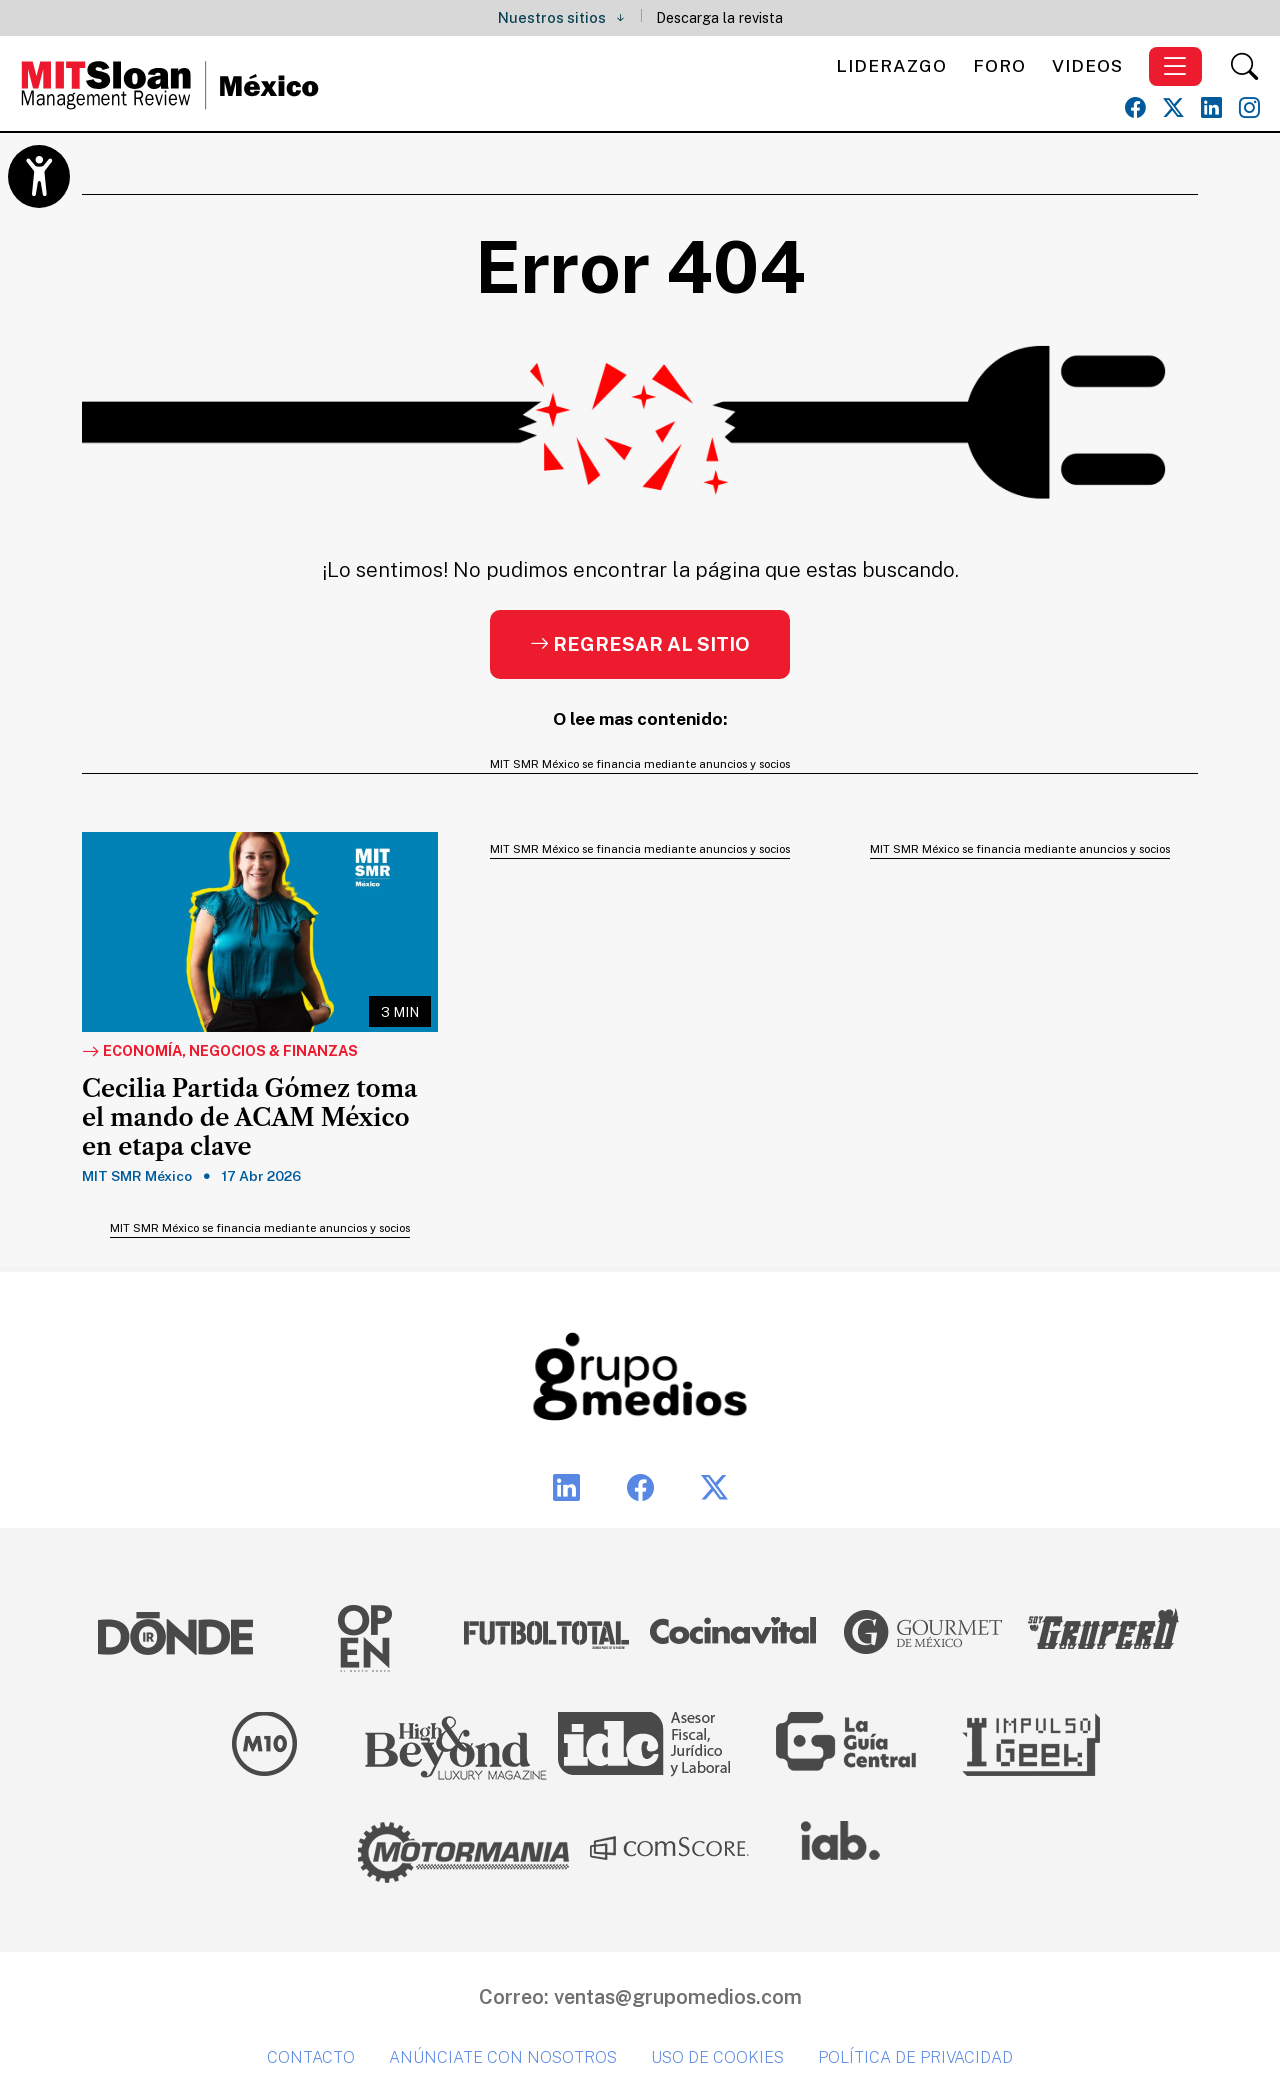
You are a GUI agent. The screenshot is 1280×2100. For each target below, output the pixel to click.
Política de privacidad (915, 2057)
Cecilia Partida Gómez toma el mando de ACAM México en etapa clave (249, 1118)
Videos (1087, 65)
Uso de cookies (717, 2057)
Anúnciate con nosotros (503, 2057)
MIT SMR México (137, 1176)
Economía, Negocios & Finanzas (220, 1052)
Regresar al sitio (640, 644)
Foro (999, 65)
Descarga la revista (719, 17)
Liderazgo (891, 65)
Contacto (311, 2057)
